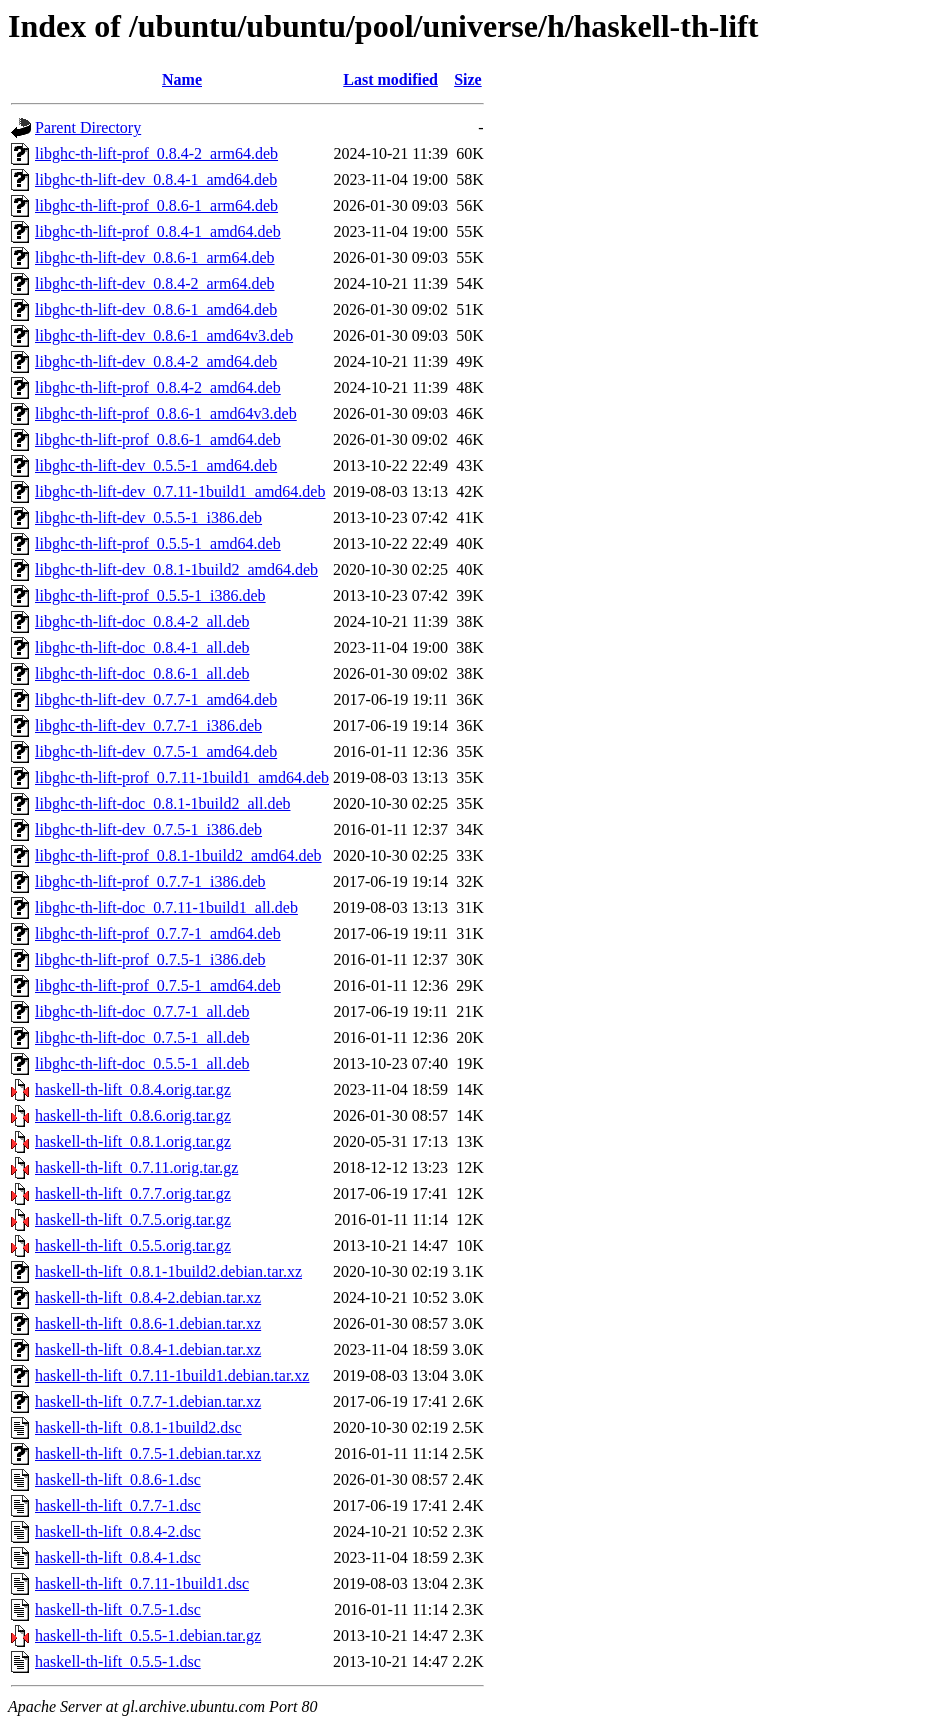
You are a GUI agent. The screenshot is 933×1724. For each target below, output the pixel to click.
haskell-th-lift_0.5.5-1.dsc (118, 1661)
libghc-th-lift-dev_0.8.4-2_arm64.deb (155, 283)
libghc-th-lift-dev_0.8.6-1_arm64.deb (155, 257)
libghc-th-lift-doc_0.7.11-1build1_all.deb (166, 907)
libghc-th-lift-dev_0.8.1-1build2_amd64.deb (176, 569)
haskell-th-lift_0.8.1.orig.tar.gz (133, 1141)
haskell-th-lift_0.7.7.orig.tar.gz (133, 1193)
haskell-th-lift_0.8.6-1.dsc (118, 1479)
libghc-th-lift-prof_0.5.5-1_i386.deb (150, 595)
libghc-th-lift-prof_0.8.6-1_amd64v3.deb (166, 413)
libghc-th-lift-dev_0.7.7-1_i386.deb (148, 725)
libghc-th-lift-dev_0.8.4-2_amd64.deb (156, 361)
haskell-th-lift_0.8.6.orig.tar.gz (133, 1115)
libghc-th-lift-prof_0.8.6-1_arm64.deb (156, 205)
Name (182, 79)
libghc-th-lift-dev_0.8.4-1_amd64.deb (156, 179)
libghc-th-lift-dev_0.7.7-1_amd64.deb (156, 699)
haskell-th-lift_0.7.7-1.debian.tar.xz (148, 1401)
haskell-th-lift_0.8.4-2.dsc (118, 1531)
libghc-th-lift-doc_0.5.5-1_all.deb (142, 1063)
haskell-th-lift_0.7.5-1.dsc (118, 1609)
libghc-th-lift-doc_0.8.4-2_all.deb (142, 621)
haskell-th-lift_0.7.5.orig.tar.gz (133, 1219)
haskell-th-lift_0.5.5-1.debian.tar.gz (148, 1635)
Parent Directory (88, 127)
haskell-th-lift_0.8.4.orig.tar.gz (133, 1089)
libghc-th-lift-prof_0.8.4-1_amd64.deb (158, 231)
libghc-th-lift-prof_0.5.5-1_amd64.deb (158, 543)
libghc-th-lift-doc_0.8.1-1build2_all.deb (163, 803)
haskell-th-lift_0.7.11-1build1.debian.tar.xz (172, 1375)
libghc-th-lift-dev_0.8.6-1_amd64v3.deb (164, 335)
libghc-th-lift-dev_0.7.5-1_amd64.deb (156, 751)
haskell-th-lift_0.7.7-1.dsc (118, 1505)
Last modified (390, 79)
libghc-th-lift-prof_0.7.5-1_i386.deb (150, 959)
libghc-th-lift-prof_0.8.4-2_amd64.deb (158, 387)
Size (468, 79)
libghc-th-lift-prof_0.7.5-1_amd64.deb (158, 985)
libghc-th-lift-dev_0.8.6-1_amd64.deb (156, 309)
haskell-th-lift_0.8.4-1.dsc (118, 1557)
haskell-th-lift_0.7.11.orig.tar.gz (136, 1167)
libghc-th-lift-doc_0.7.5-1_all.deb (142, 1037)
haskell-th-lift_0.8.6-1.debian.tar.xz (148, 1323)
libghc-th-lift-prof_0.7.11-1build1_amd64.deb (182, 777)
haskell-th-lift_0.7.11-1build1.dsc (142, 1583)
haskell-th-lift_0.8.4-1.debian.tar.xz (148, 1349)
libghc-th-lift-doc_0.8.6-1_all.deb (142, 673)
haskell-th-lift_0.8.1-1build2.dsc (138, 1427)
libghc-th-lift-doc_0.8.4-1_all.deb (142, 647)
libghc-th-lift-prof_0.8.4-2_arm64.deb (156, 153)
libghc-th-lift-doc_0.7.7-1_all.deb (142, 1011)
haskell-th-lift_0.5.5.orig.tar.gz (133, 1245)
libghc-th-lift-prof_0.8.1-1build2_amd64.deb (178, 855)
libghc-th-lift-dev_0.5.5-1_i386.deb (148, 517)
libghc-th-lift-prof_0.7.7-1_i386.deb (150, 881)
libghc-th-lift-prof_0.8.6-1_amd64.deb (158, 439)
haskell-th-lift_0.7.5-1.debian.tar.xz (148, 1453)
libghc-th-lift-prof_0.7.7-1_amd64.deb (158, 933)
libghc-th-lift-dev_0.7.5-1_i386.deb (148, 829)
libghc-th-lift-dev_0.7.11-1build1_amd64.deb (180, 491)
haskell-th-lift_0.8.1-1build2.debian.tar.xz (168, 1271)
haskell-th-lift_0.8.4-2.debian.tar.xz (148, 1297)
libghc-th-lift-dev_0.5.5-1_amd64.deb (156, 465)
